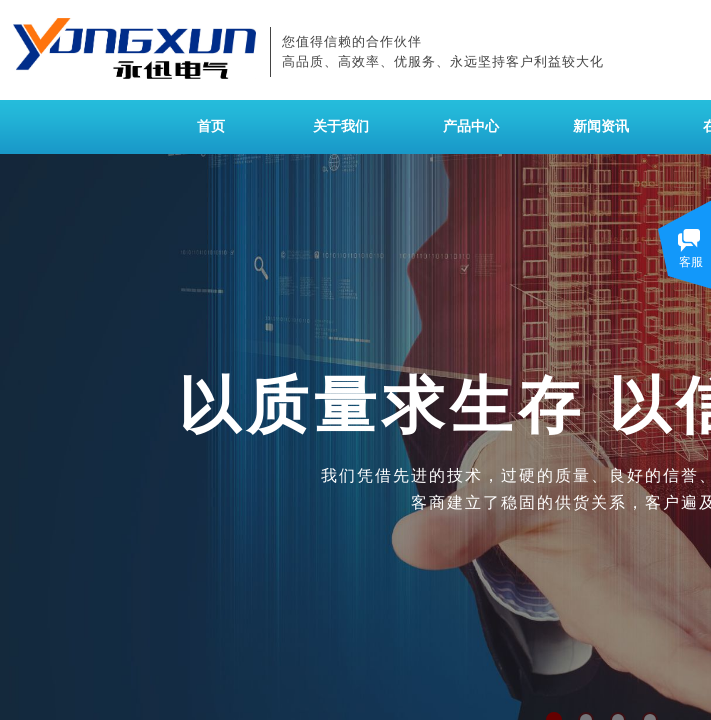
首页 (211, 126)
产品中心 (471, 126)
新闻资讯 (601, 126)
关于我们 (341, 126)
